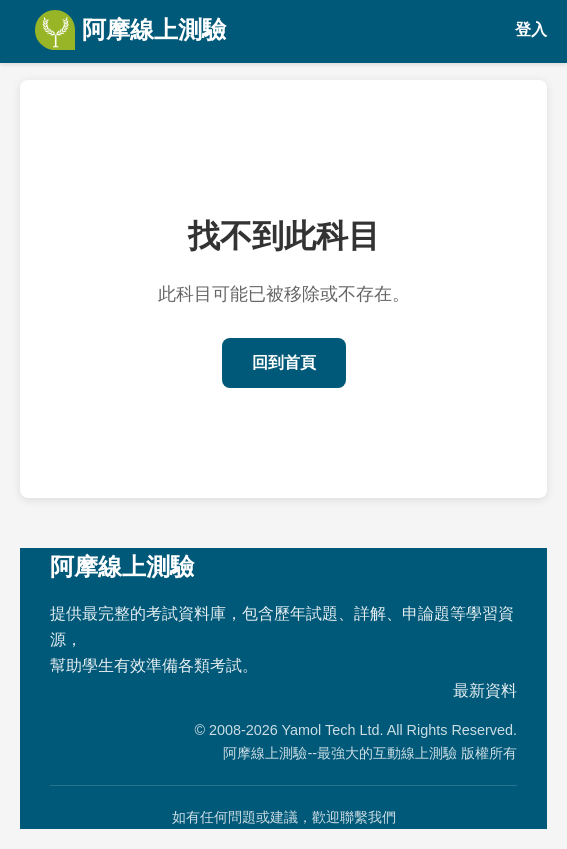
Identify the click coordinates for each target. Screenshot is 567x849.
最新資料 (485, 690)
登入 (531, 29)
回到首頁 (284, 362)
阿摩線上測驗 (130, 30)
